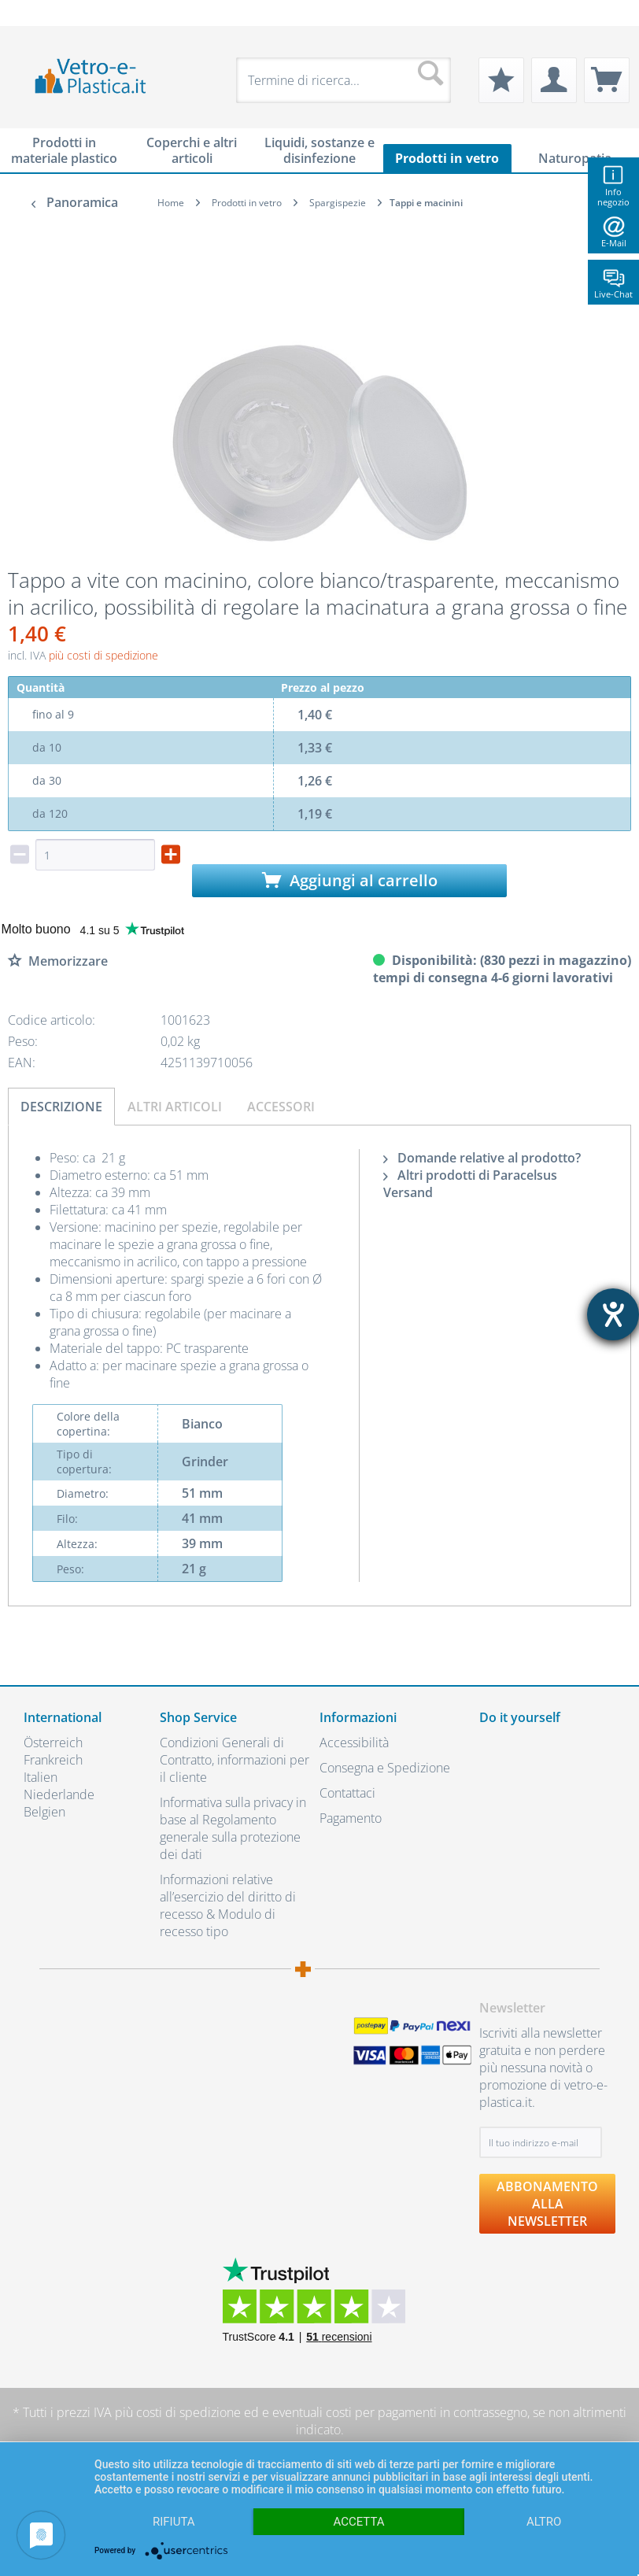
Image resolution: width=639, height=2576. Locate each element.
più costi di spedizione (103, 655)
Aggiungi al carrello (350, 880)
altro (543, 2522)
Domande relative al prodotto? (482, 1157)
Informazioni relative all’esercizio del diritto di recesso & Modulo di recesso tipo (228, 1905)
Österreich (53, 1742)
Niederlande (59, 1794)
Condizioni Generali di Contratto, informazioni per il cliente (234, 1760)
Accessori (281, 1106)
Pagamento (351, 1818)
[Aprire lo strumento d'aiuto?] (613, 1314)
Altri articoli (174, 1106)
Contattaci (347, 1793)
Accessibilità (354, 1742)
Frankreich (53, 1759)
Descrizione (61, 1106)
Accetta (358, 2522)
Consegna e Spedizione (385, 1767)
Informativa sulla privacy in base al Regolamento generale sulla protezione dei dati (233, 1828)
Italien (40, 1777)
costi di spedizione (188, 2412)
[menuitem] (31, 13)
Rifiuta (174, 2522)
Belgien (44, 1811)
